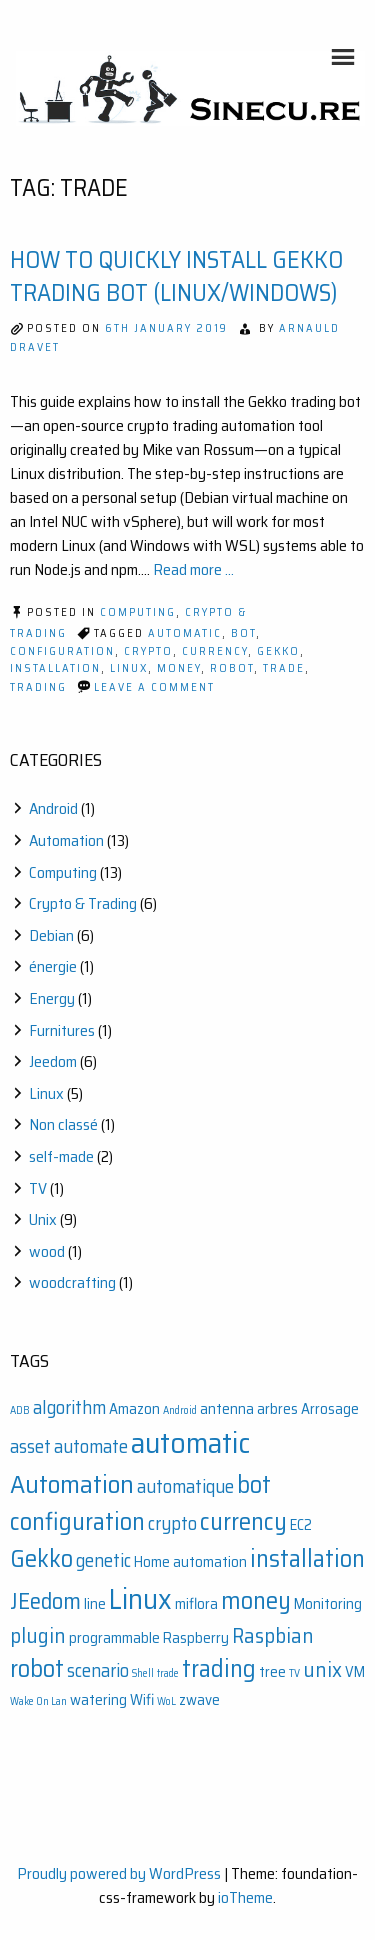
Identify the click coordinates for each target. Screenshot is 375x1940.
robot (232, 668)
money (179, 668)
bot (243, 633)
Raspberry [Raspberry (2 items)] (196, 1638)
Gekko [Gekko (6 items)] (41, 1558)
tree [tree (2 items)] (272, 1672)
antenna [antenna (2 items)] (227, 1409)
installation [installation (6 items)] (307, 1558)
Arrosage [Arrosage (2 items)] (330, 1409)
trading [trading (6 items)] (219, 1668)
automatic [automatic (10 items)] (190, 1443)
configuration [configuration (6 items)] (77, 1521)
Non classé (63, 1124)
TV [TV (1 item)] (294, 1673)
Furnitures (62, 1030)
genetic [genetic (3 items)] (103, 1560)
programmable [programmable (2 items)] (114, 1638)
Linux (129, 668)
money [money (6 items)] (256, 1600)
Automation (66, 840)
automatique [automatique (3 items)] (185, 1486)
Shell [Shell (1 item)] (143, 1673)
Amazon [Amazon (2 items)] (134, 1409)
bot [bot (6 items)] (254, 1484)
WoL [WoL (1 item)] (166, 1701)
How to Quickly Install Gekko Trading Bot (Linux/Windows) (176, 277)
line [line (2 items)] (95, 1604)
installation (55, 668)
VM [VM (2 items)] (355, 1672)
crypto (148, 651)
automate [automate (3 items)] (91, 1446)
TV (38, 1188)
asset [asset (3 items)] (30, 1446)
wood (47, 1251)
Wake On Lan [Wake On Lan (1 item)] (38, 1701)
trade (284, 668)
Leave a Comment (154, 687)
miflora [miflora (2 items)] (196, 1604)
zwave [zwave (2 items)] (199, 1700)
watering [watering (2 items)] (98, 1700)
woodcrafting (72, 1282)
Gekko (278, 651)
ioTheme (245, 1897)
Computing (138, 612)
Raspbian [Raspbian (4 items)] (273, 1635)
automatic (185, 633)
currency (215, 651)
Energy (52, 998)
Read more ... (193, 569)
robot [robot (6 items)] (37, 1668)
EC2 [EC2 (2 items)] (301, 1525)
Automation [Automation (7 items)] (72, 1484)
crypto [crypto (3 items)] (172, 1523)
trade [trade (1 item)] (168, 1673)
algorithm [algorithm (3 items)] (69, 1407)
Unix (43, 1219)
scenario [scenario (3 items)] (98, 1670)
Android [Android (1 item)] (180, 1410)
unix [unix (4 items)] (322, 1669)
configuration (62, 651)
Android (53, 808)
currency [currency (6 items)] (243, 1521)
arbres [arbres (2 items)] (277, 1409)
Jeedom (53, 1061)
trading (38, 687)
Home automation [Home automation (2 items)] (190, 1562)
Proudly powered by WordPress (119, 1873)
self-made (61, 1156)
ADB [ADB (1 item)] (20, 1410)
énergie (53, 966)
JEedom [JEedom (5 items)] (45, 1601)
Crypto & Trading (83, 903)
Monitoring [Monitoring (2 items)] (328, 1604)
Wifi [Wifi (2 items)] (142, 1700)
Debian (51, 935)
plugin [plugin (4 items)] (38, 1635)
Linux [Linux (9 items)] (140, 1599)
